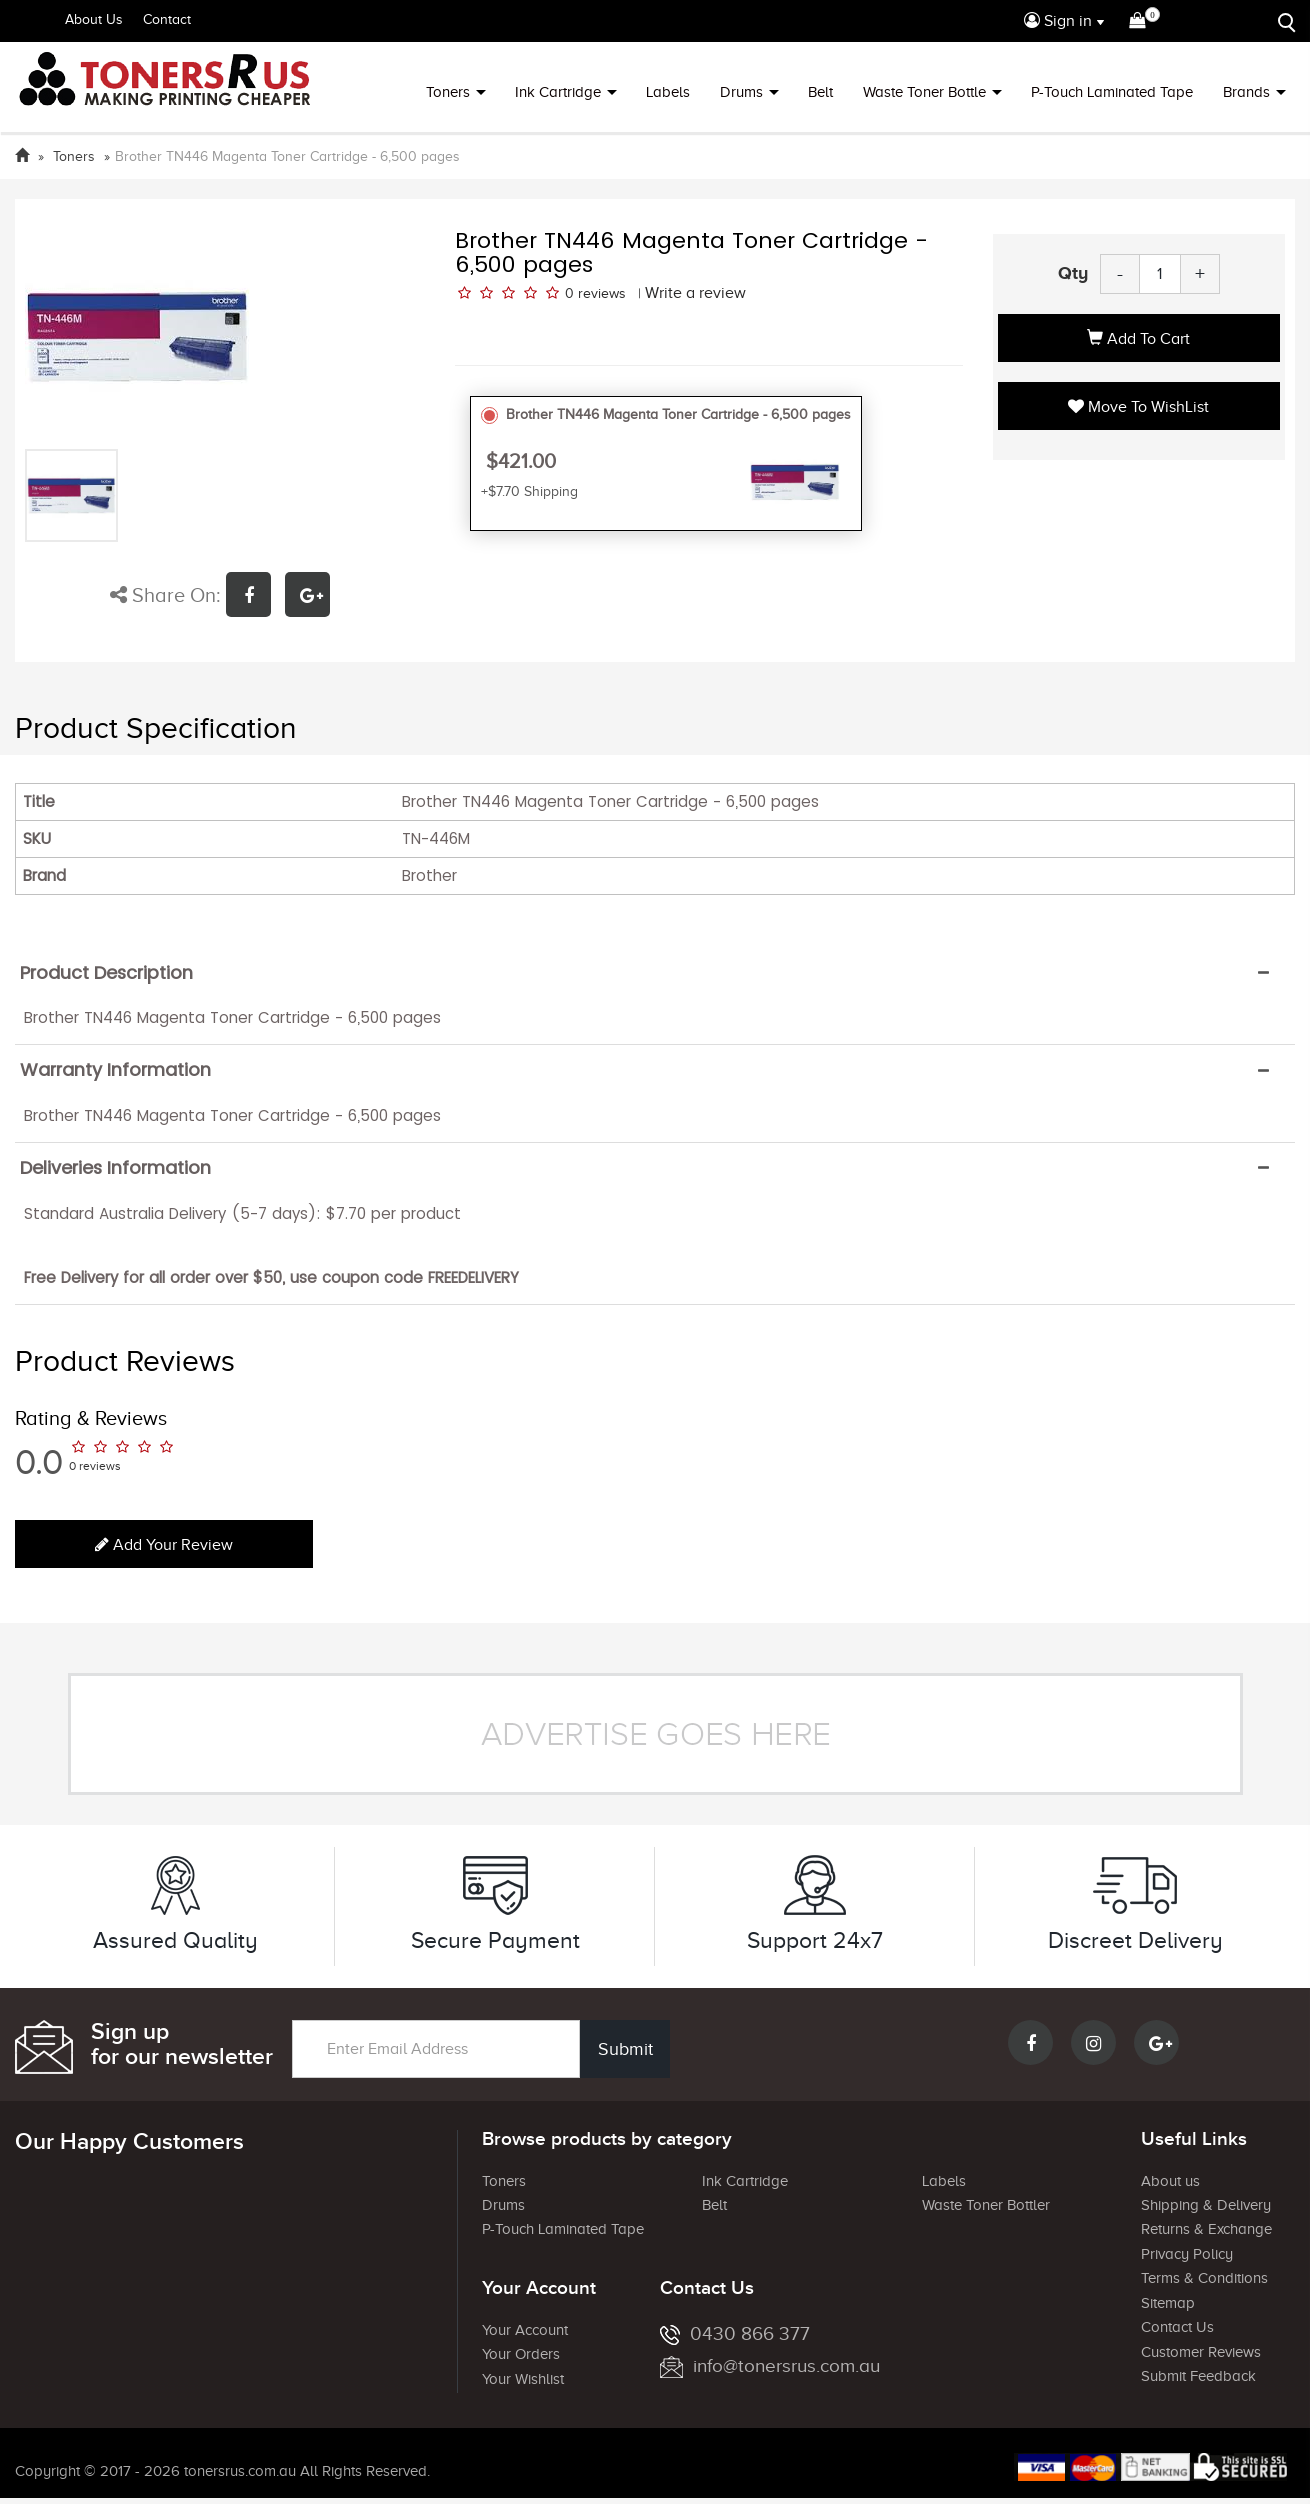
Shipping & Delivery (1206, 2205)
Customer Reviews (1201, 2352)
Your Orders (521, 2354)
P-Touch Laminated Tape (1112, 92)
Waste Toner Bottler (986, 2205)
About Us (94, 19)
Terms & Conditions (1204, 2278)
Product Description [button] (106, 973)
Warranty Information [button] (115, 1070)
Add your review (164, 1545)
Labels (668, 92)
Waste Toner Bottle (924, 92)
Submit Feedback (1198, 2376)
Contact (167, 19)
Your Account (525, 2330)
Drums (741, 92)
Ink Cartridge (558, 92)
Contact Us (1177, 2327)
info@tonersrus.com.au (770, 2365)
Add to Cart (1138, 339)
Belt (820, 92)
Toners (448, 92)
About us (1170, 2181)
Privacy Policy (1187, 2254)
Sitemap (1168, 2303)
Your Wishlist (523, 2379)
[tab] (655, 973)
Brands (1246, 92)
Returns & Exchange (1206, 2229)
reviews (602, 293)
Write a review (695, 293)
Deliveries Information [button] (115, 1168)
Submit (625, 2049)
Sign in (1058, 21)
